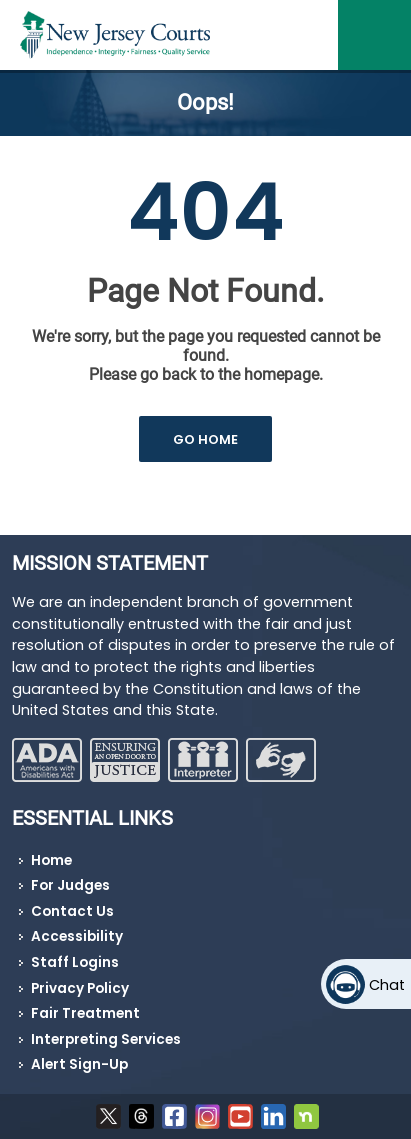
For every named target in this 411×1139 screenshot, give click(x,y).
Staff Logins (75, 962)
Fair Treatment (85, 1013)
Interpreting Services (106, 1039)
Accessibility (77, 936)
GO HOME (205, 439)
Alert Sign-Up (79, 1064)
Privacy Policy (80, 988)
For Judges (70, 885)
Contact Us (72, 911)
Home (51, 860)
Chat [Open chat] (387, 985)
